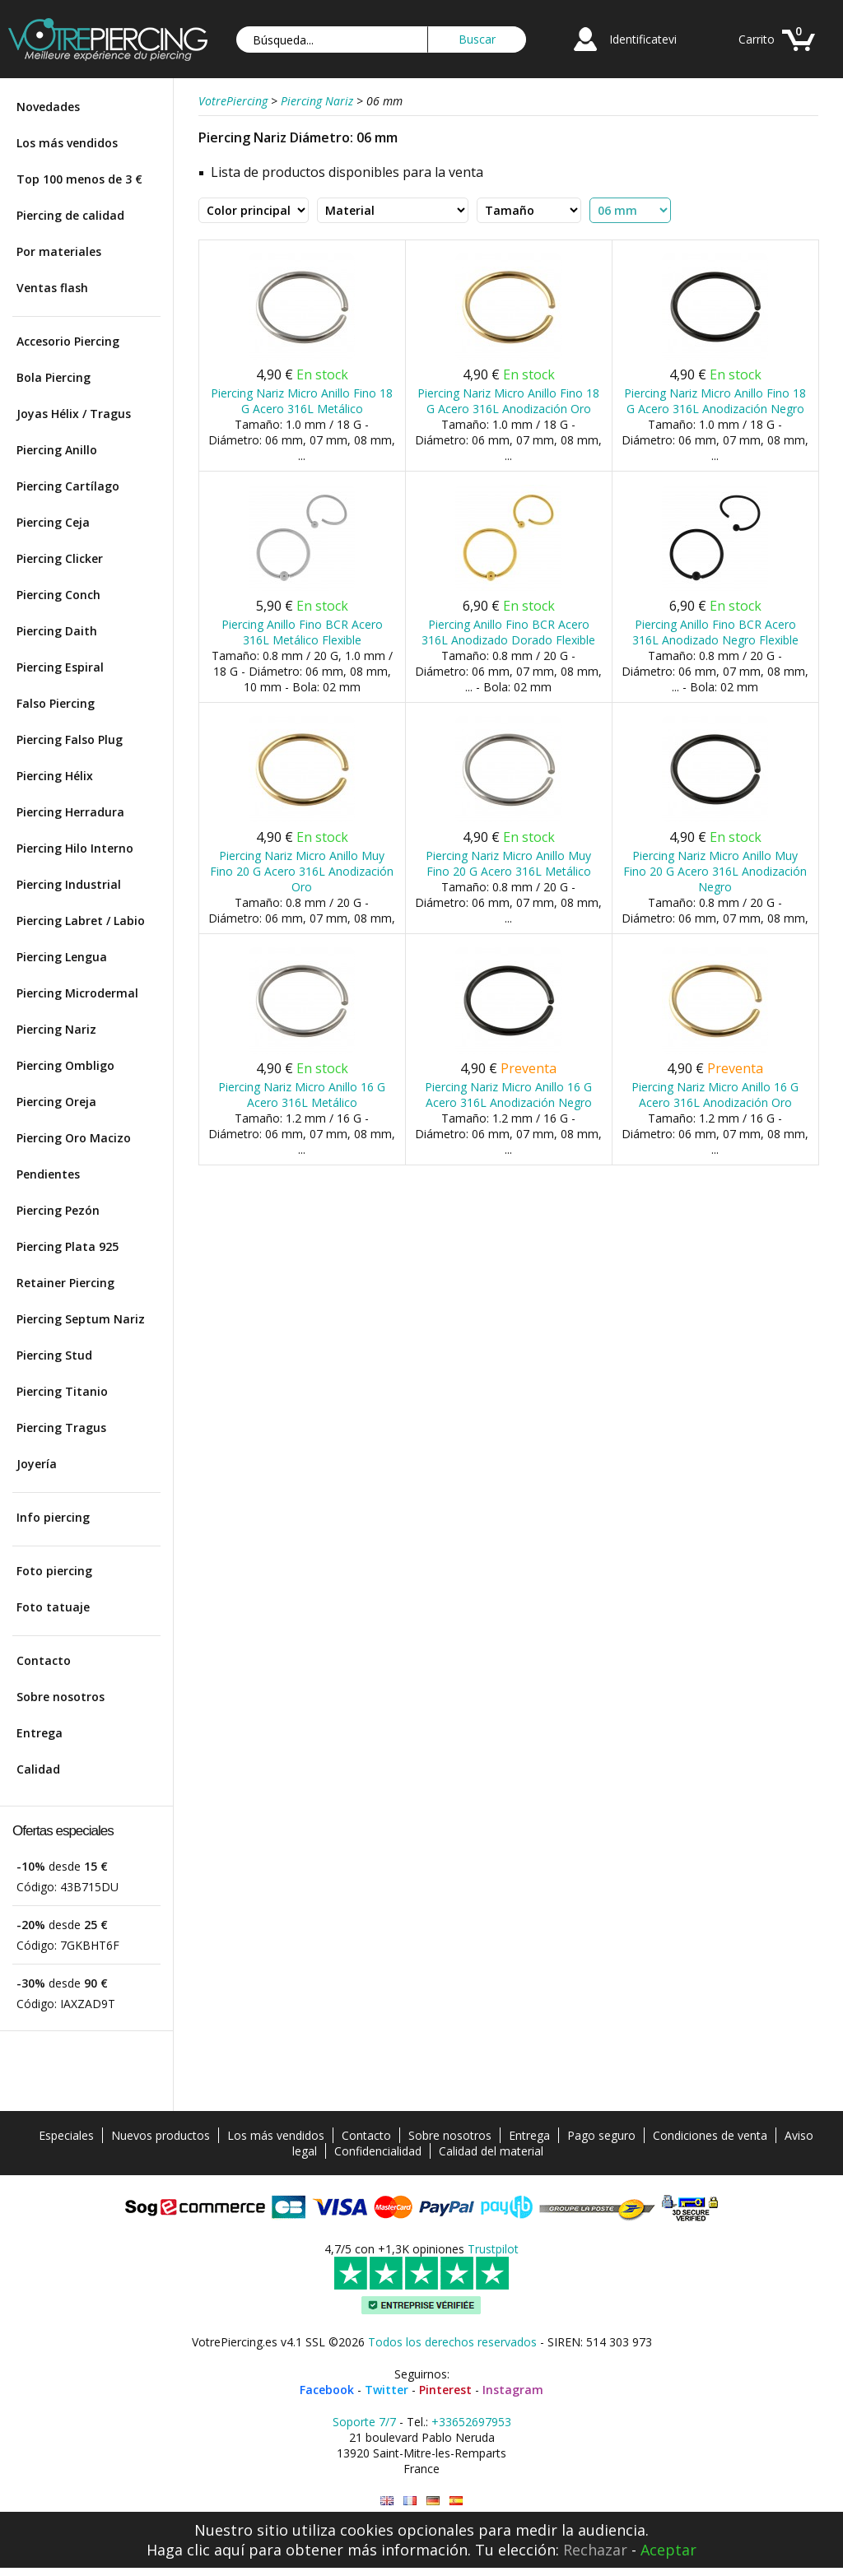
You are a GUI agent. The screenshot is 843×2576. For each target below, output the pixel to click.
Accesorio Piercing (67, 341)
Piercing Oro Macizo (73, 1138)
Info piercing (53, 1517)
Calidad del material (491, 2151)
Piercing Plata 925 (67, 1246)
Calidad (38, 1769)
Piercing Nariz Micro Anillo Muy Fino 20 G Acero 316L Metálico (508, 863)
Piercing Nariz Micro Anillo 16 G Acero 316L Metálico (301, 1094)
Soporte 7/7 (364, 2422)
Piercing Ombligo (65, 1065)
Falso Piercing (55, 703)
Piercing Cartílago (67, 486)
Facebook (327, 2389)
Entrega (39, 1733)
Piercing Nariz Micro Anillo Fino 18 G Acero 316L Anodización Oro (508, 400)
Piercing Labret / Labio (80, 920)
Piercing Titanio (62, 1391)
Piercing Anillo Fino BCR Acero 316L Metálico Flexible (302, 632)
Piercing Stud (54, 1355)
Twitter (386, 2389)
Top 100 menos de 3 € (79, 179)
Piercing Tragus (61, 1427)
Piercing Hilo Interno (74, 848)
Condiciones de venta (710, 2135)
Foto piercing (54, 1571)
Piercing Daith (56, 631)
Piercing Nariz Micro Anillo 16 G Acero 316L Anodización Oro (715, 1094)
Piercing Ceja (53, 522)
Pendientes (48, 1174)
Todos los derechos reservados (452, 2342)
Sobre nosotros (60, 1696)
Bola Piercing (53, 377)
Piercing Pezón (58, 1210)
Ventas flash (52, 287)
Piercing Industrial (68, 884)
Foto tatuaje (53, 1607)
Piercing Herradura (70, 812)
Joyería (36, 1464)
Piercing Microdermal (77, 993)
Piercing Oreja (56, 1101)
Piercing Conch (58, 594)
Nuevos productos (160, 2135)
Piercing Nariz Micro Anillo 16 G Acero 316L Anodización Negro (508, 1094)
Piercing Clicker (59, 558)
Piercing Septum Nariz (80, 1319)
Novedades (48, 106)
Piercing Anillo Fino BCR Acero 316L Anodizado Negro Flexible (715, 632)
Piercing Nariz (56, 1029)
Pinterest (445, 2389)
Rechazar (595, 2550)
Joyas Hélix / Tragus (73, 413)
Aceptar (668, 2550)
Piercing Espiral (60, 667)
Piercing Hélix (54, 775)
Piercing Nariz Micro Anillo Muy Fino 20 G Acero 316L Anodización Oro (302, 871)
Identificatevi (643, 39)
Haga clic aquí (196, 2550)
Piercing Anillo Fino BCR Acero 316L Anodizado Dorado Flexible (508, 632)
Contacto (43, 1660)
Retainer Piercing (65, 1282)
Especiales (66, 2135)
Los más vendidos (67, 143)
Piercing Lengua (61, 957)
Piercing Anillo (56, 450)
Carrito (756, 39)
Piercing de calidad (70, 215)
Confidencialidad (378, 2151)
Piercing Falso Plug (69, 739)
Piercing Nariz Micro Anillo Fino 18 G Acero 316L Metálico (302, 400)
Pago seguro (601, 2135)
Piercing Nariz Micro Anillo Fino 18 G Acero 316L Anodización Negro (715, 400)
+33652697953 (471, 2422)
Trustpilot (493, 2249)
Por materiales (58, 251)
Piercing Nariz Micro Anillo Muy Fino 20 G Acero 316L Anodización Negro (715, 871)
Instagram (512, 2389)
